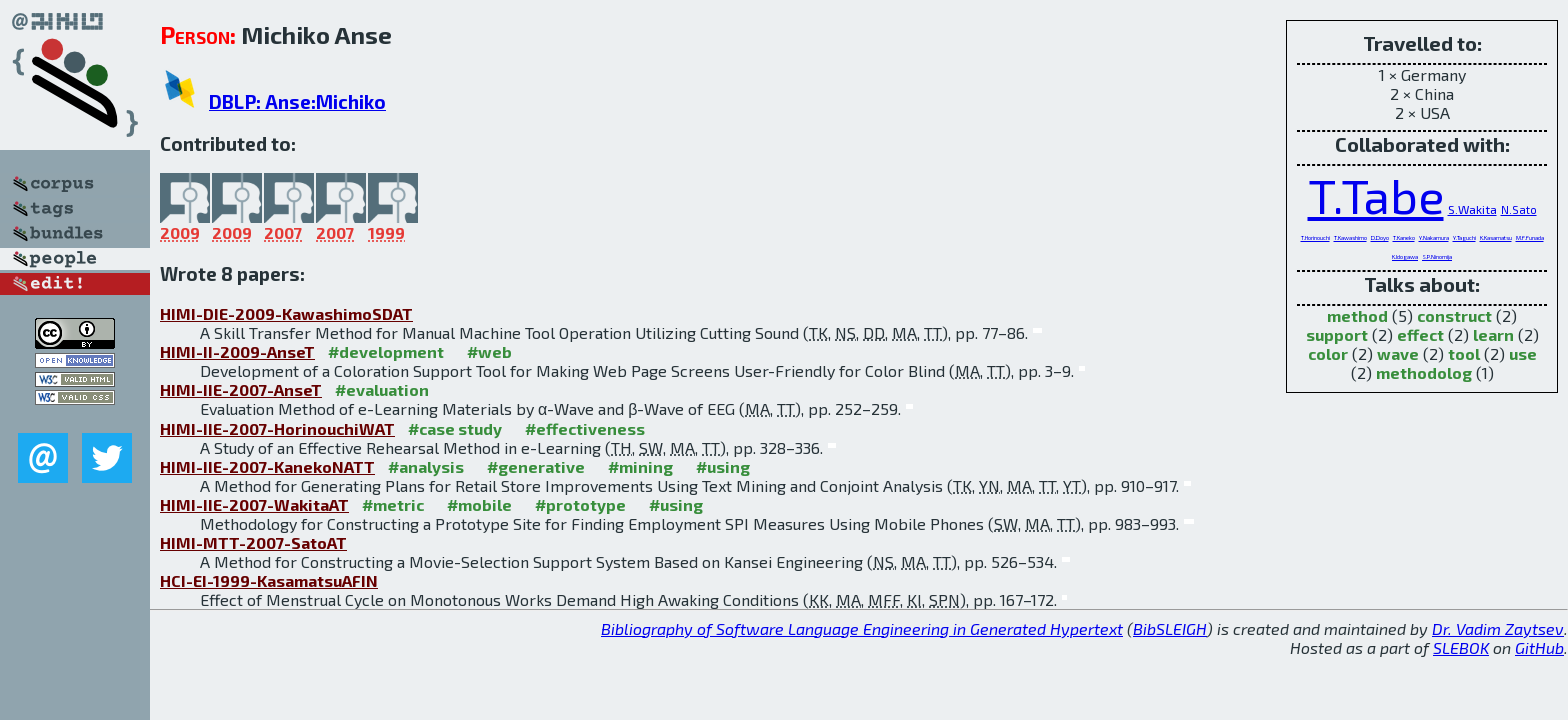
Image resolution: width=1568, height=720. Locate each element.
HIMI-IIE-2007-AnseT (241, 389)
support (1337, 334)
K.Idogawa (1405, 256)
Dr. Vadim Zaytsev (1498, 628)
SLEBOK (1461, 647)
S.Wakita (1472, 209)
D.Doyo (1380, 237)
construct (1454, 315)
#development (386, 351)
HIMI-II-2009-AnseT (237, 351)
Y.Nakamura (1434, 237)
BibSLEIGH (1170, 628)
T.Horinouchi (1315, 237)
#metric (393, 504)
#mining (640, 466)
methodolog (1424, 372)
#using (723, 466)
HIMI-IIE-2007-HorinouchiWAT (277, 428)
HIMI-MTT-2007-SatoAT (253, 542)
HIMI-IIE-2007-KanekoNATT (267, 466)
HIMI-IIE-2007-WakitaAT (254, 504)
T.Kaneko (1404, 237)
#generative (536, 466)
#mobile (479, 504)
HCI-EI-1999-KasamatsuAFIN (269, 580)
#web (489, 351)
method (1357, 315)
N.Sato (1519, 209)
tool (1464, 353)
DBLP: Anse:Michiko (297, 101)
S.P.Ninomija (1437, 256)
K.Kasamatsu (1496, 237)
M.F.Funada (1530, 237)
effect (1420, 334)
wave (1398, 353)
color (1328, 353)
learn (1493, 334)
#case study (455, 428)
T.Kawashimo (1350, 237)
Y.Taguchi (1464, 237)
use (1523, 353)
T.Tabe (1376, 195)
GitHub (1539, 647)
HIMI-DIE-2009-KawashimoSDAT (286, 313)
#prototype (580, 504)
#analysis (426, 466)
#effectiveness (585, 428)
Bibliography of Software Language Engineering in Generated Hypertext (862, 628)
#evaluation (382, 389)
